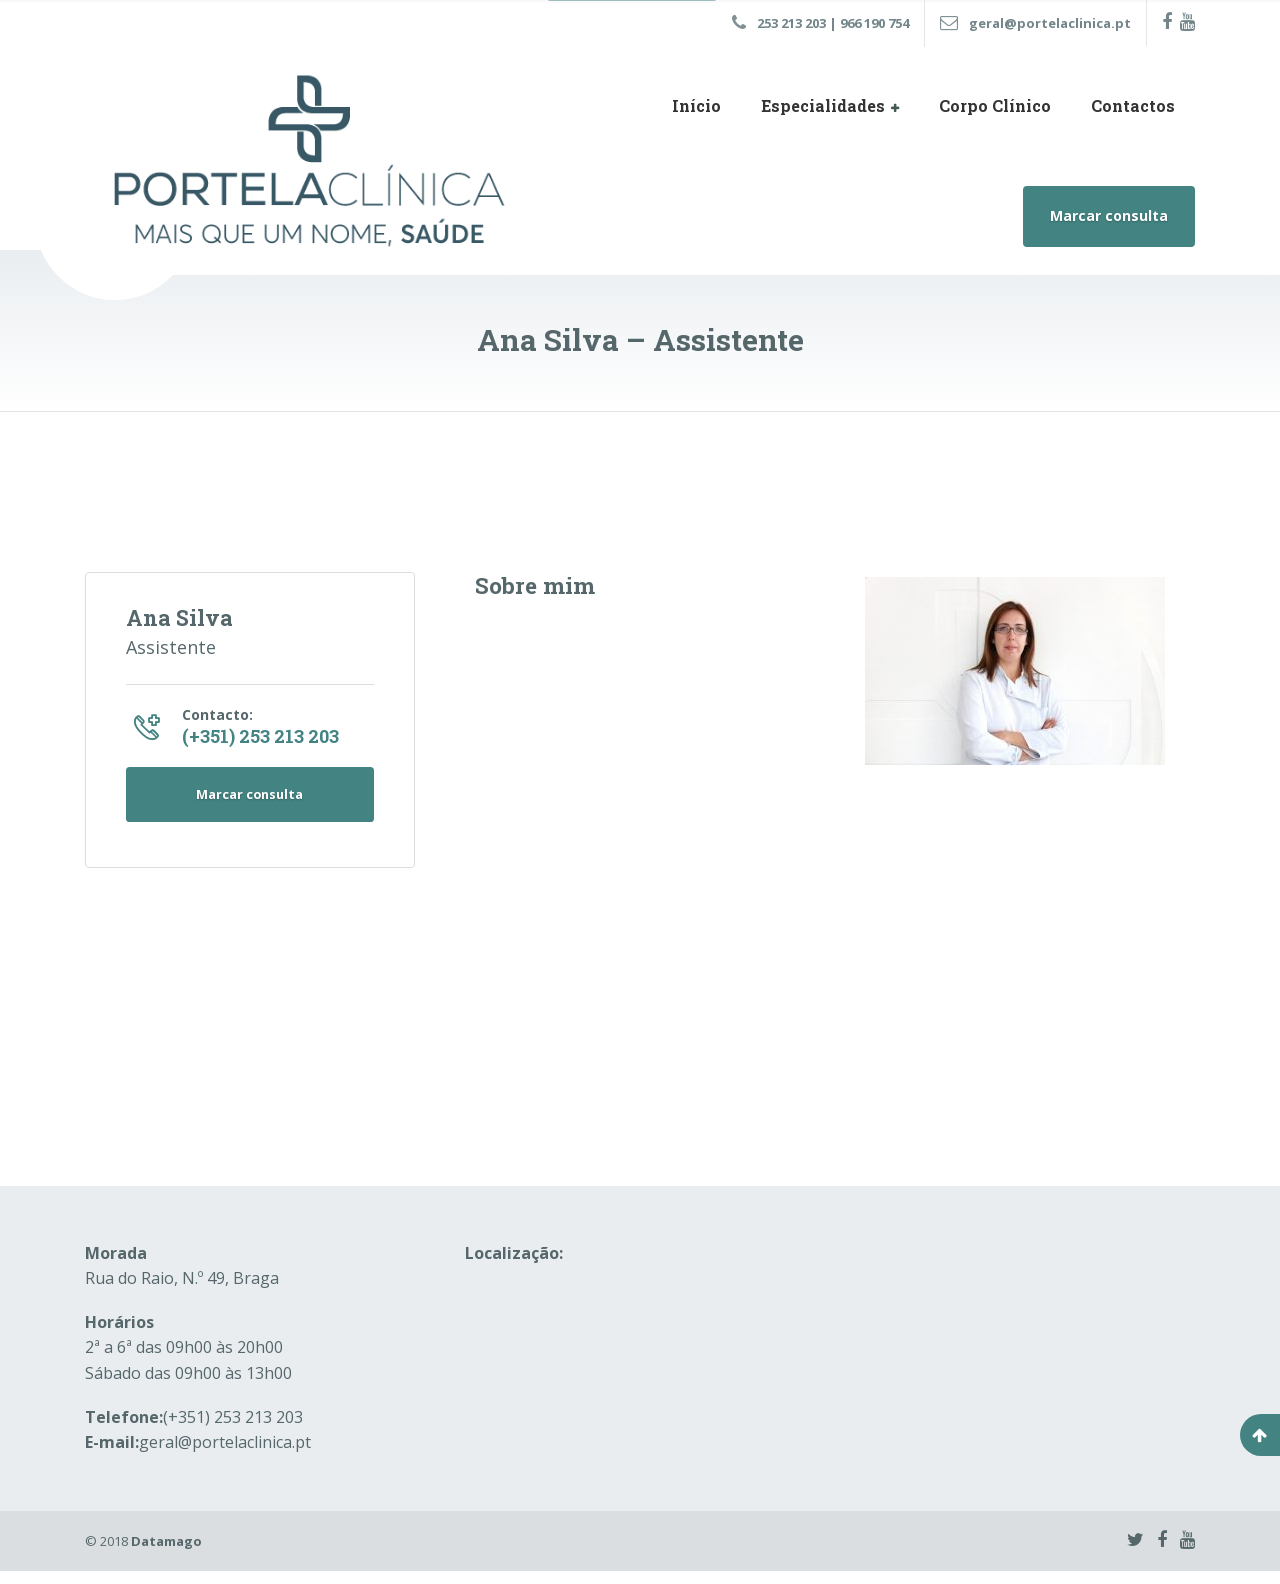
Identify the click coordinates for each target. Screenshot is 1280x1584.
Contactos (1133, 105)
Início (696, 105)
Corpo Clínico (995, 105)
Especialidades (823, 105)
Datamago (166, 1553)
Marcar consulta (1109, 215)
